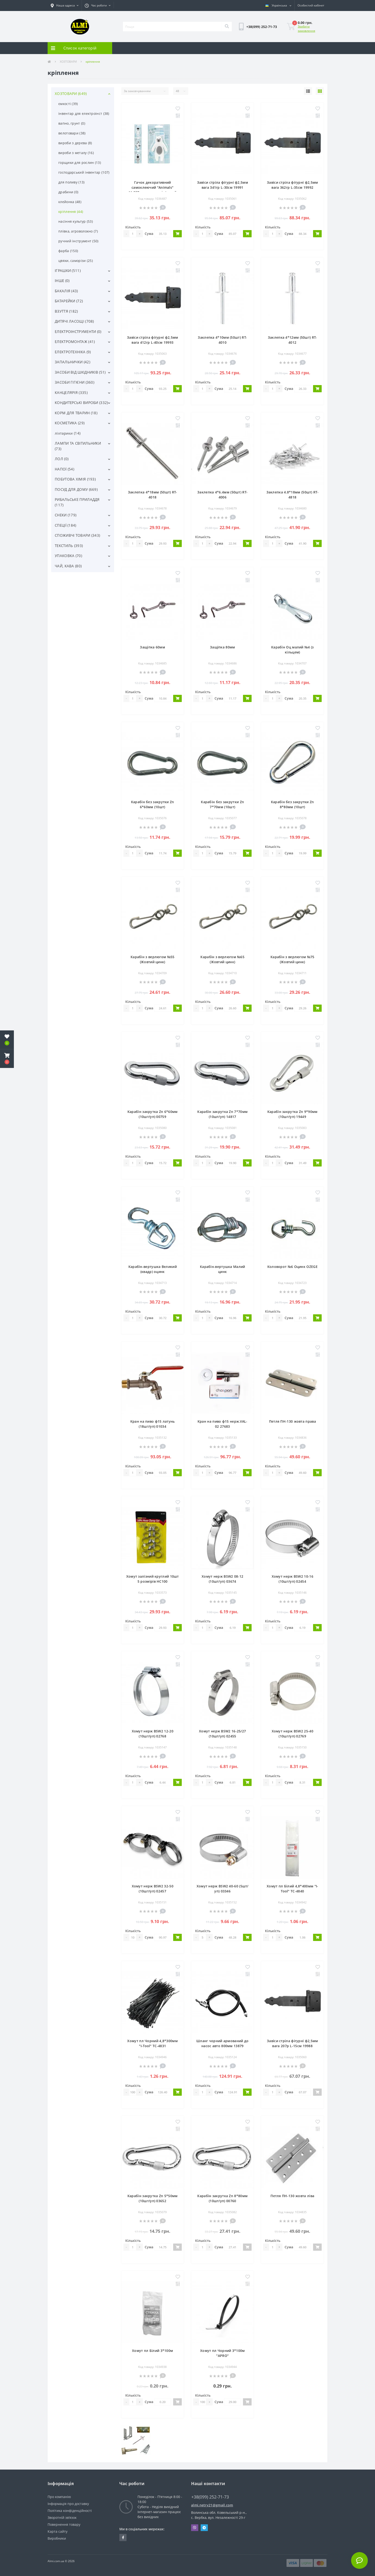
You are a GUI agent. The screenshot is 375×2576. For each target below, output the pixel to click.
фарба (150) (68, 251)
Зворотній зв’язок (62, 2517)
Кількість (133, 227)
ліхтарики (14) (67, 433)
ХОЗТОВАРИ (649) (71, 93)
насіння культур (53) (75, 221)
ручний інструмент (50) (78, 241)
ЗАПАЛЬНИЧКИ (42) (72, 361)
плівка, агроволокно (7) (78, 231)
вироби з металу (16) (76, 152)
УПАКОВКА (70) (68, 555)
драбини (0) (68, 192)
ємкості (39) (68, 103)
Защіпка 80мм (222, 647)
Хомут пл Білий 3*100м (152, 2350)
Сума (149, 233)
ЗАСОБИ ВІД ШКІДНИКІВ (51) (80, 372)
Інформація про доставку (68, 2503)
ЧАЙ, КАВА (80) (68, 566)
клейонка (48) (69, 201)
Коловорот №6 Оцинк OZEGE (292, 1266)
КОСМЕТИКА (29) (69, 422)
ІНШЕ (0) (62, 280)
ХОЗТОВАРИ (68, 62)
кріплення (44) (70, 211)
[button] (65, 5)
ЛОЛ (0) (61, 458)
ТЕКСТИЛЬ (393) (69, 545)
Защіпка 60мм (152, 647)
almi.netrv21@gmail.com (212, 2505)
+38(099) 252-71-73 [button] (210, 2497)
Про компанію (59, 2496)
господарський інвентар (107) (83, 172)
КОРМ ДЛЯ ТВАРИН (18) (76, 412)
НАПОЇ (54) (64, 469)
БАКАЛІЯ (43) (66, 290)
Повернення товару (64, 2524)
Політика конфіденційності (70, 2510)
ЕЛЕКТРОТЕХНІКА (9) (73, 351)
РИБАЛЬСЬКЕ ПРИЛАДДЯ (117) (77, 502)
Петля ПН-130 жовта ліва (292, 2196)
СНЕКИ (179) (65, 515)
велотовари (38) (72, 133)
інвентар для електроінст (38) (83, 113)
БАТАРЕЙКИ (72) (69, 301)
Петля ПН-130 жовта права (292, 1421)
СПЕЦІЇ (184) (65, 525)
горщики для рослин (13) (79, 162)
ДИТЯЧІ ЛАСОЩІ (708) (74, 321)
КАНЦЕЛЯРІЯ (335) (71, 392)
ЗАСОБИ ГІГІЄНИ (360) (74, 382)
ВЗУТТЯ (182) (66, 311)
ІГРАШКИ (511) (68, 270)
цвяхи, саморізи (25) (75, 260)
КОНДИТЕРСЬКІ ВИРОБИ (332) (81, 402)
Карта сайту (57, 2531)
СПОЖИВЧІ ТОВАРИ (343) (77, 535)
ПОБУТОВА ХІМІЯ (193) (75, 479)
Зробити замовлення (306, 28)
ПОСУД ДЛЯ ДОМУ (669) (76, 489)
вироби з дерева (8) (75, 143)
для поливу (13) (71, 182)
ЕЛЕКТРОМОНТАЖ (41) (75, 341)
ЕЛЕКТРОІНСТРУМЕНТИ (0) (78, 331)
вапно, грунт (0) (71, 123)
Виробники (57, 2538)
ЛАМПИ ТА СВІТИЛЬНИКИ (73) (78, 446)
